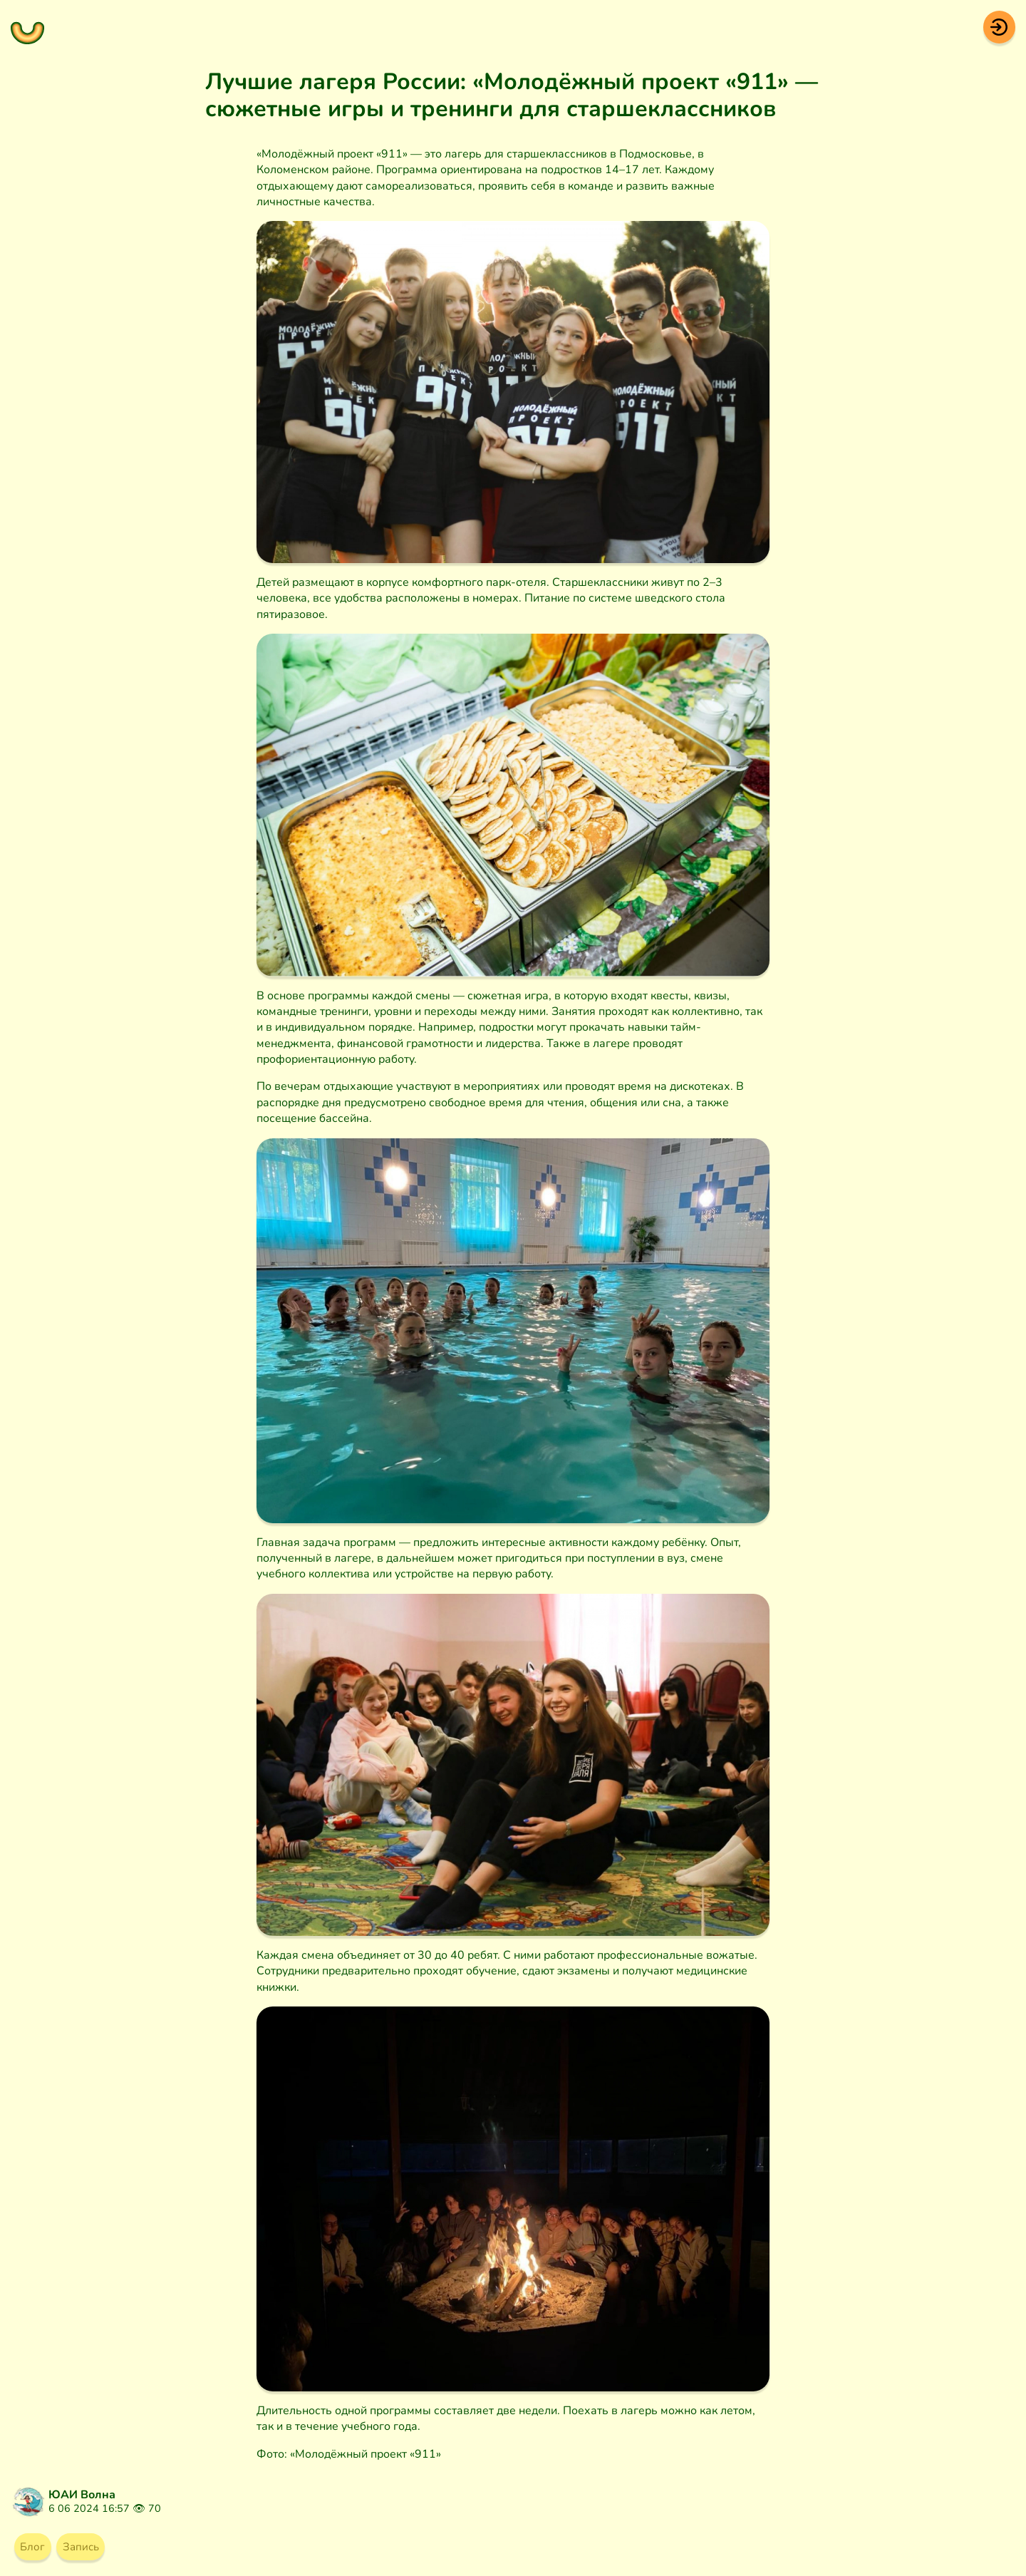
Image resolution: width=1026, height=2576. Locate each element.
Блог (34, 2547)
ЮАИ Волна (81, 2495)
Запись (86, 2547)
